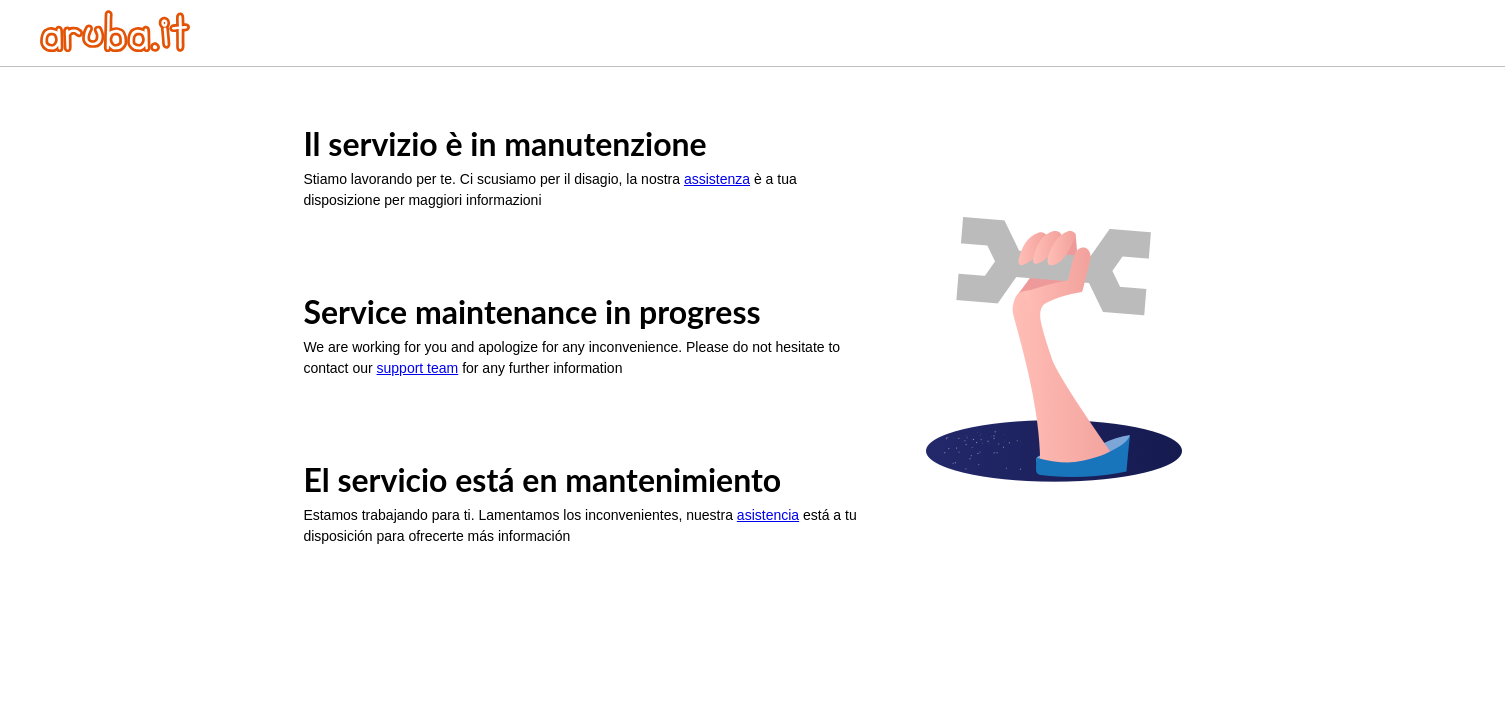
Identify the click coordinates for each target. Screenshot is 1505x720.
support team (418, 368)
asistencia (768, 515)
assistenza (717, 179)
